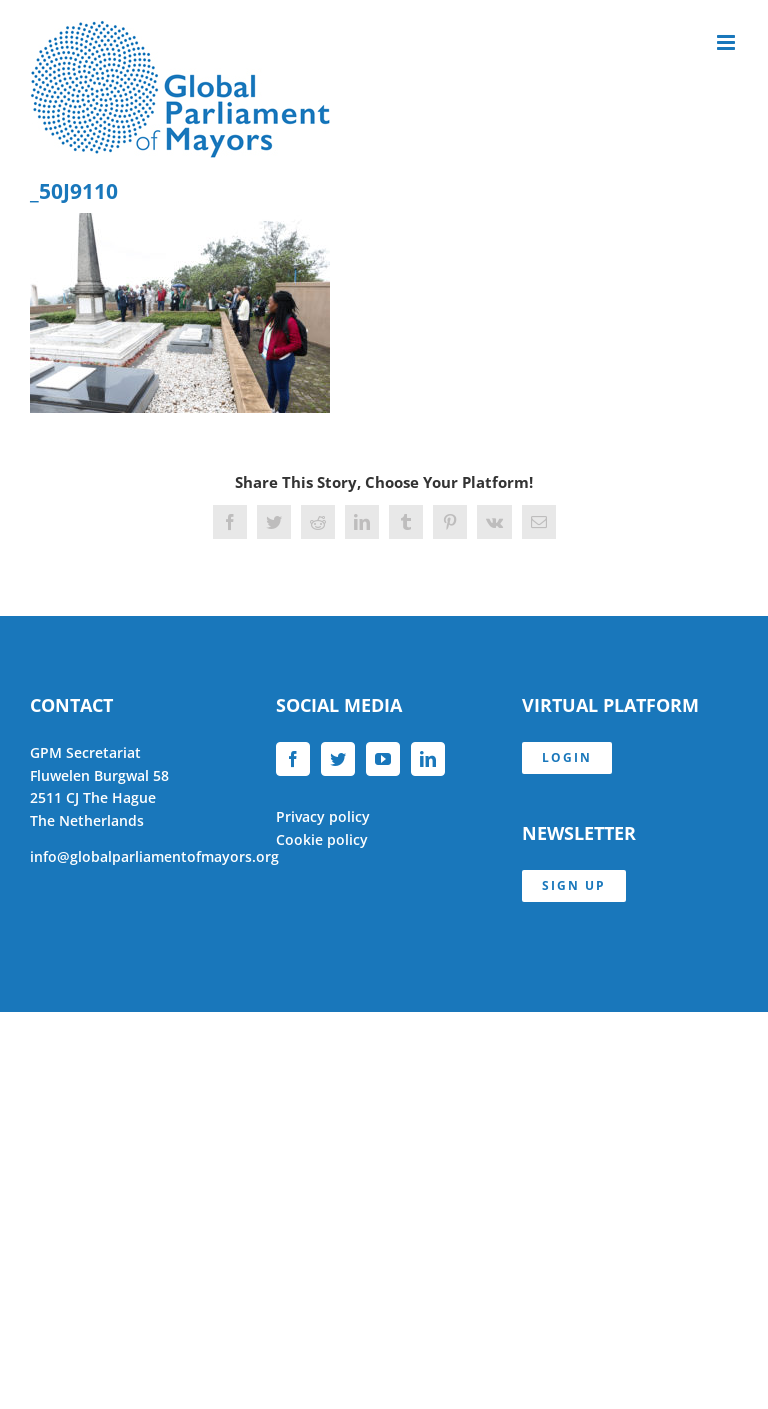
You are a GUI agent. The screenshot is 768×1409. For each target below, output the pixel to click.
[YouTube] (383, 759)
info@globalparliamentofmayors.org (154, 856)
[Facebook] (293, 759)
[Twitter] (338, 759)
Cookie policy (322, 839)
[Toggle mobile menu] (727, 42)
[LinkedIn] (428, 759)
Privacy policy (323, 816)
